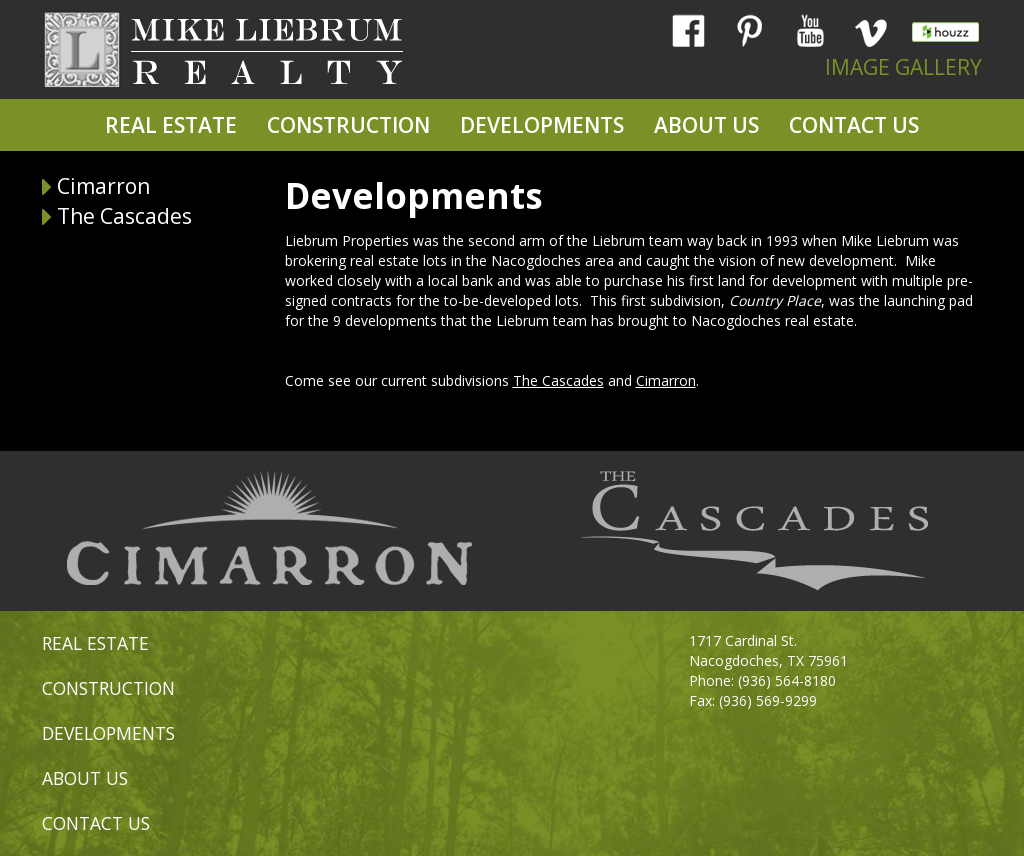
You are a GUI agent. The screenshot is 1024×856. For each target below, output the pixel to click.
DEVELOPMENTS (542, 125)
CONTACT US (854, 125)
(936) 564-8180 (787, 680)
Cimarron (103, 186)
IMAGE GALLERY (903, 67)
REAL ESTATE (171, 125)
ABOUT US (706, 125)
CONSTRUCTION (348, 125)
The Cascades (124, 216)
